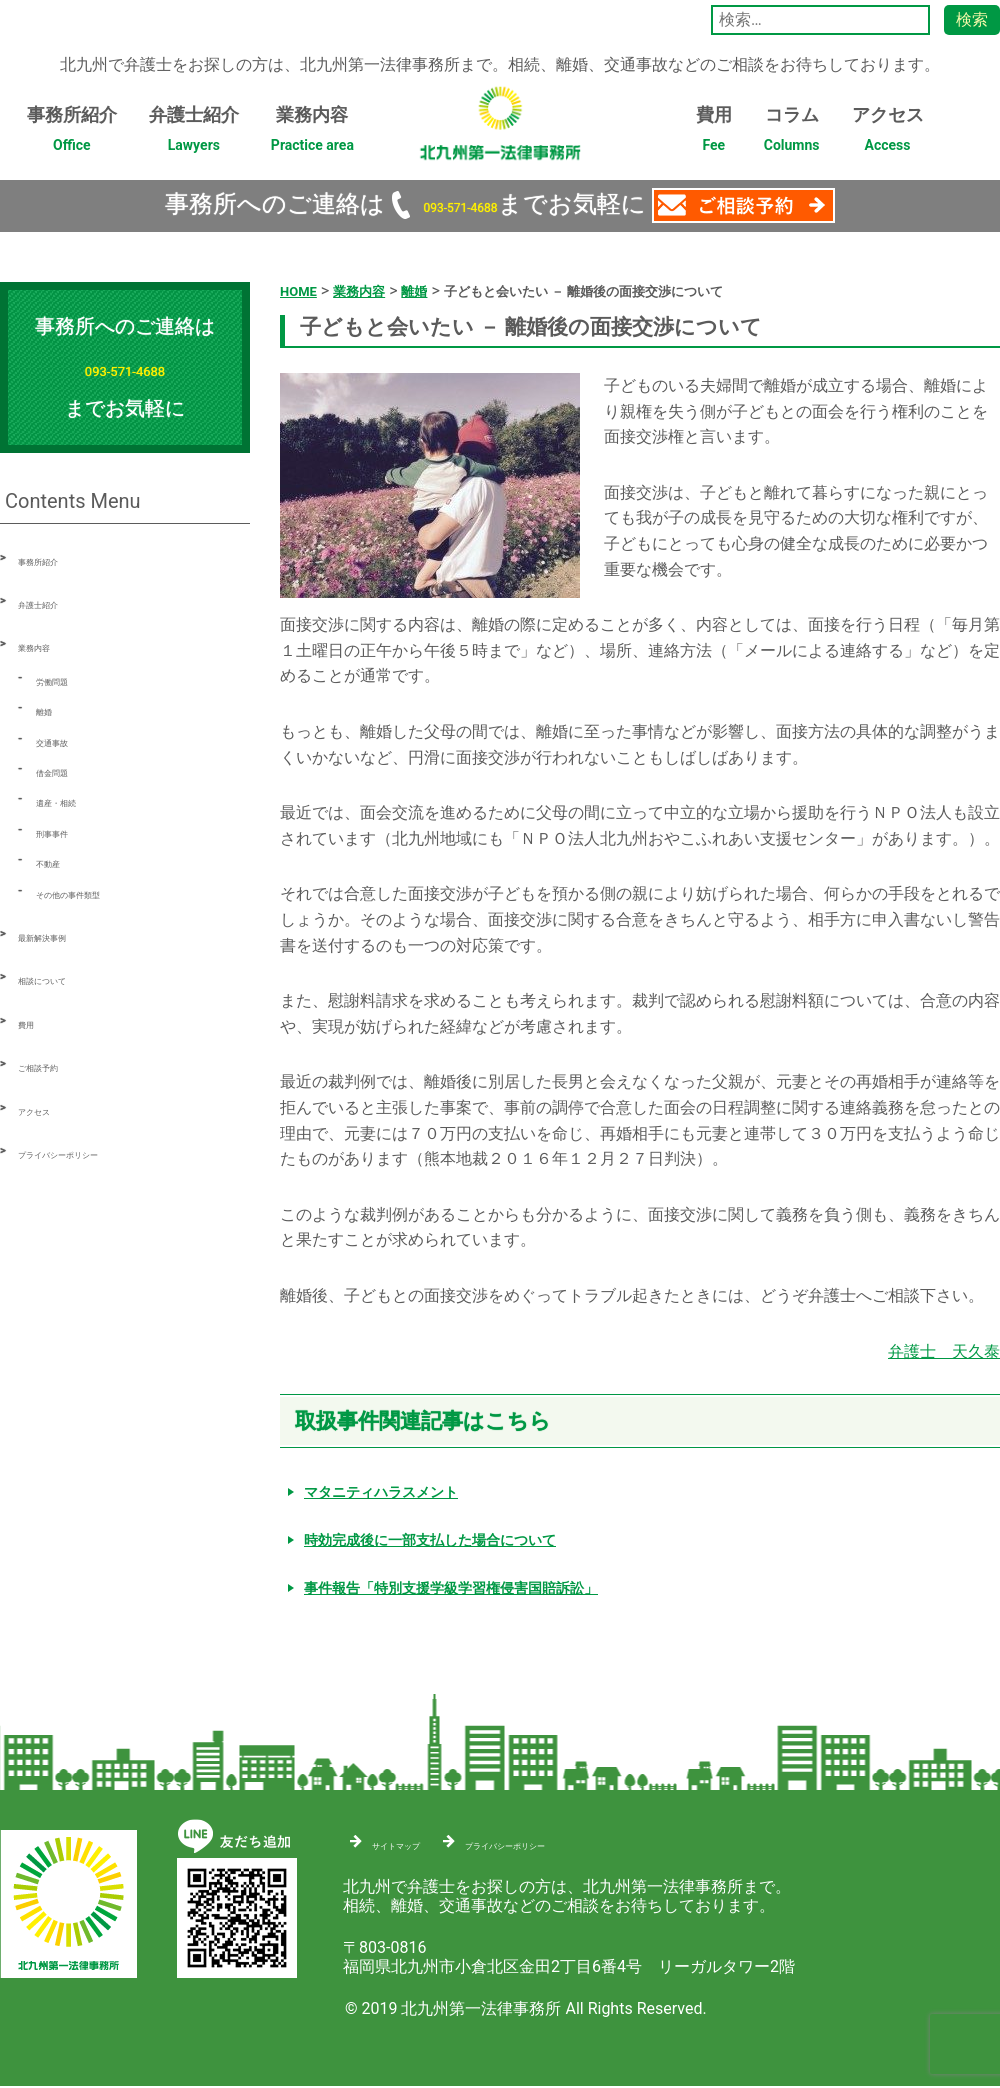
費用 (714, 135)
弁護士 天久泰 (944, 1350)
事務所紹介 (72, 135)
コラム (792, 135)
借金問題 (68, 769)
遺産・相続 (76, 799)
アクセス (888, 135)
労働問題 (68, 678)
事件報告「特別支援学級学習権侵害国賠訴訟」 (451, 1587)
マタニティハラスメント (381, 1491)
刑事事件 (68, 830)
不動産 (60, 860)
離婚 (52, 708)
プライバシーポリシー (98, 1151)
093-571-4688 (460, 204)
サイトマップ (420, 1840)
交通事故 (68, 739)
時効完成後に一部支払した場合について (430, 1539)
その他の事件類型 (100, 891)
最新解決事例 (66, 934)
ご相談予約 (58, 1064)
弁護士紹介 (194, 135)
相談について (66, 977)
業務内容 (312, 135)
